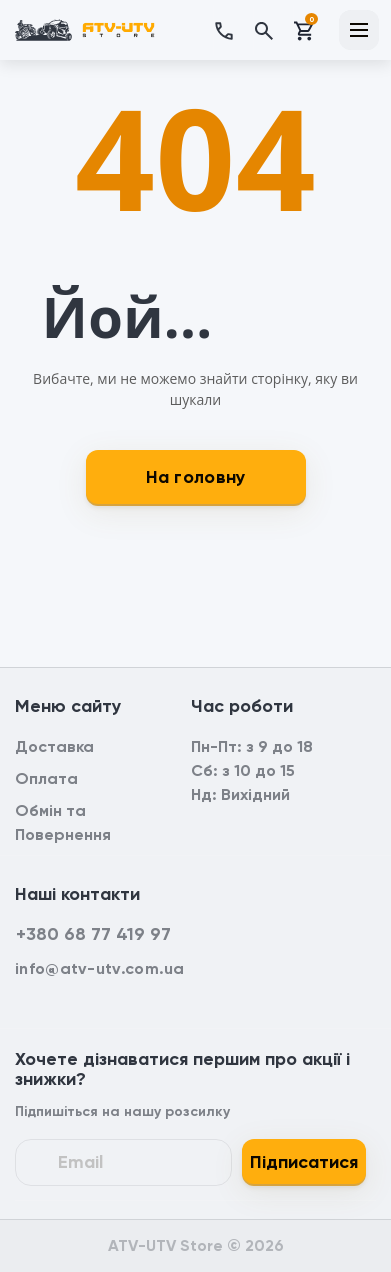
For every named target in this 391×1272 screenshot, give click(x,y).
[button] (233, 30)
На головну (196, 477)
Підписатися (304, 1162)
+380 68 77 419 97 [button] (93, 934)
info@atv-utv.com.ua (100, 968)
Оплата (46, 778)
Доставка (54, 746)
